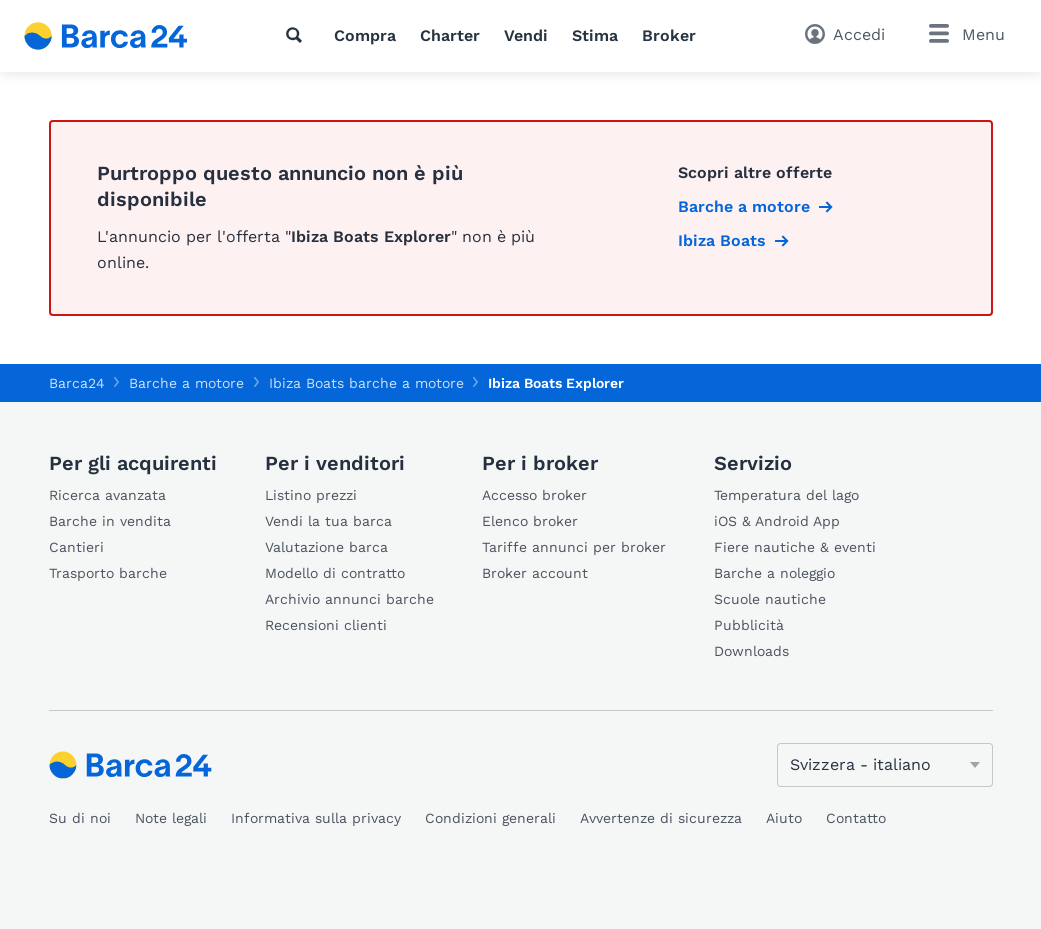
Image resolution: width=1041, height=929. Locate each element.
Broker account (535, 573)
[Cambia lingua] (885, 765)
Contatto (856, 818)
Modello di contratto (335, 573)
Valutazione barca (326, 547)
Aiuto (784, 818)
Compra (365, 35)
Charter (450, 35)
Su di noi (80, 818)
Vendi (526, 35)
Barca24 (77, 383)
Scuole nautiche (770, 599)
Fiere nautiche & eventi (795, 547)
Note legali (171, 818)
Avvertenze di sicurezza (661, 818)
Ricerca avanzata (107, 495)
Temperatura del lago (786, 495)
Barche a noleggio (774, 573)
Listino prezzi (311, 495)
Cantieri (76, 547)
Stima (595, 35)
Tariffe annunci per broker (574, 547)
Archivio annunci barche (349, 599)
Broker (669, 35)
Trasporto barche (108, 573)
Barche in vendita (110, 521)
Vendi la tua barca (328, 521)
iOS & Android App (777, 521)
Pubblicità (749, 625)
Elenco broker (530, 521)
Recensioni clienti (326, 625)
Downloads (751, 651)
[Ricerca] (298, 35)
